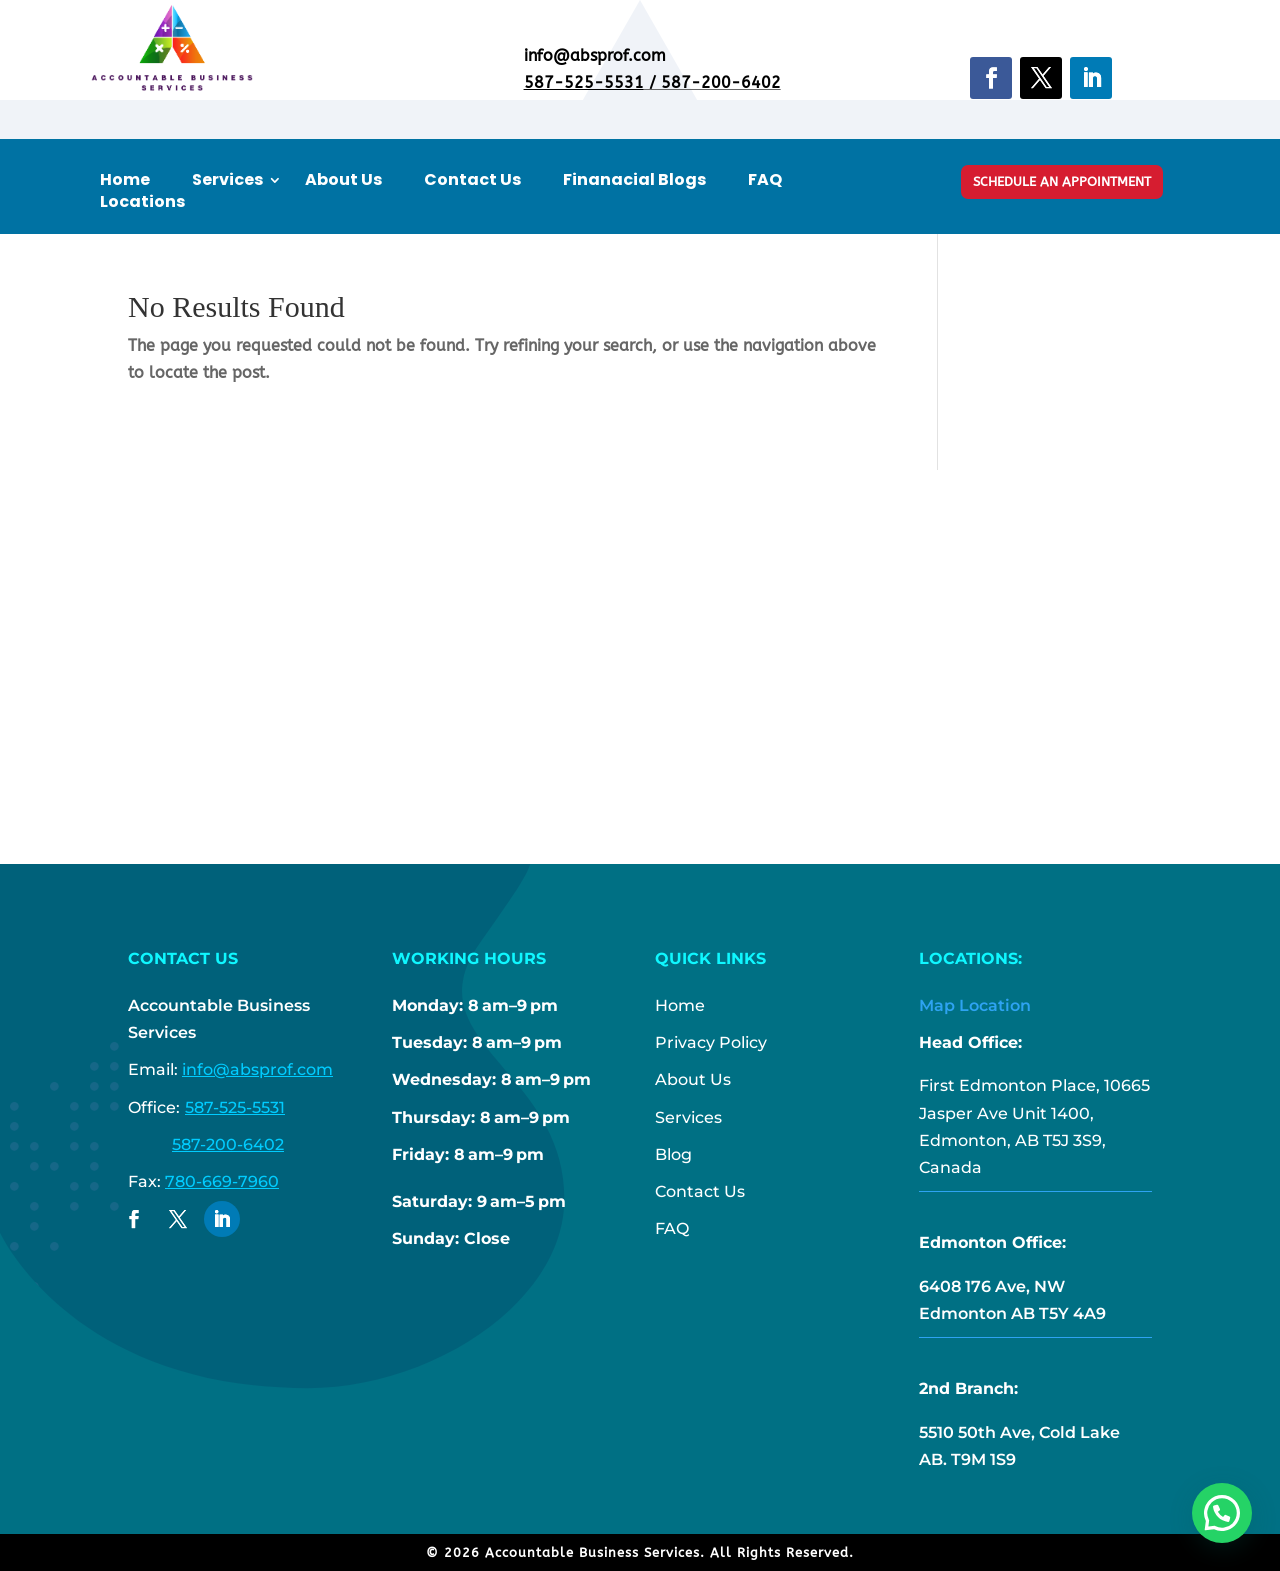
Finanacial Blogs (634, 180)
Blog (673, 1154)
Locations (142, 202)
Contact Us (472, 180)
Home (125, 180)
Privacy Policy (711, 1042)
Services (227, 180)
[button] (1222, 1513)
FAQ (765, 180)
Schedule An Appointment (1062, 181)
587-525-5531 (584, 82)
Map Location (975, 1005)
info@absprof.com (257, 1069)
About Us (343, 180)
